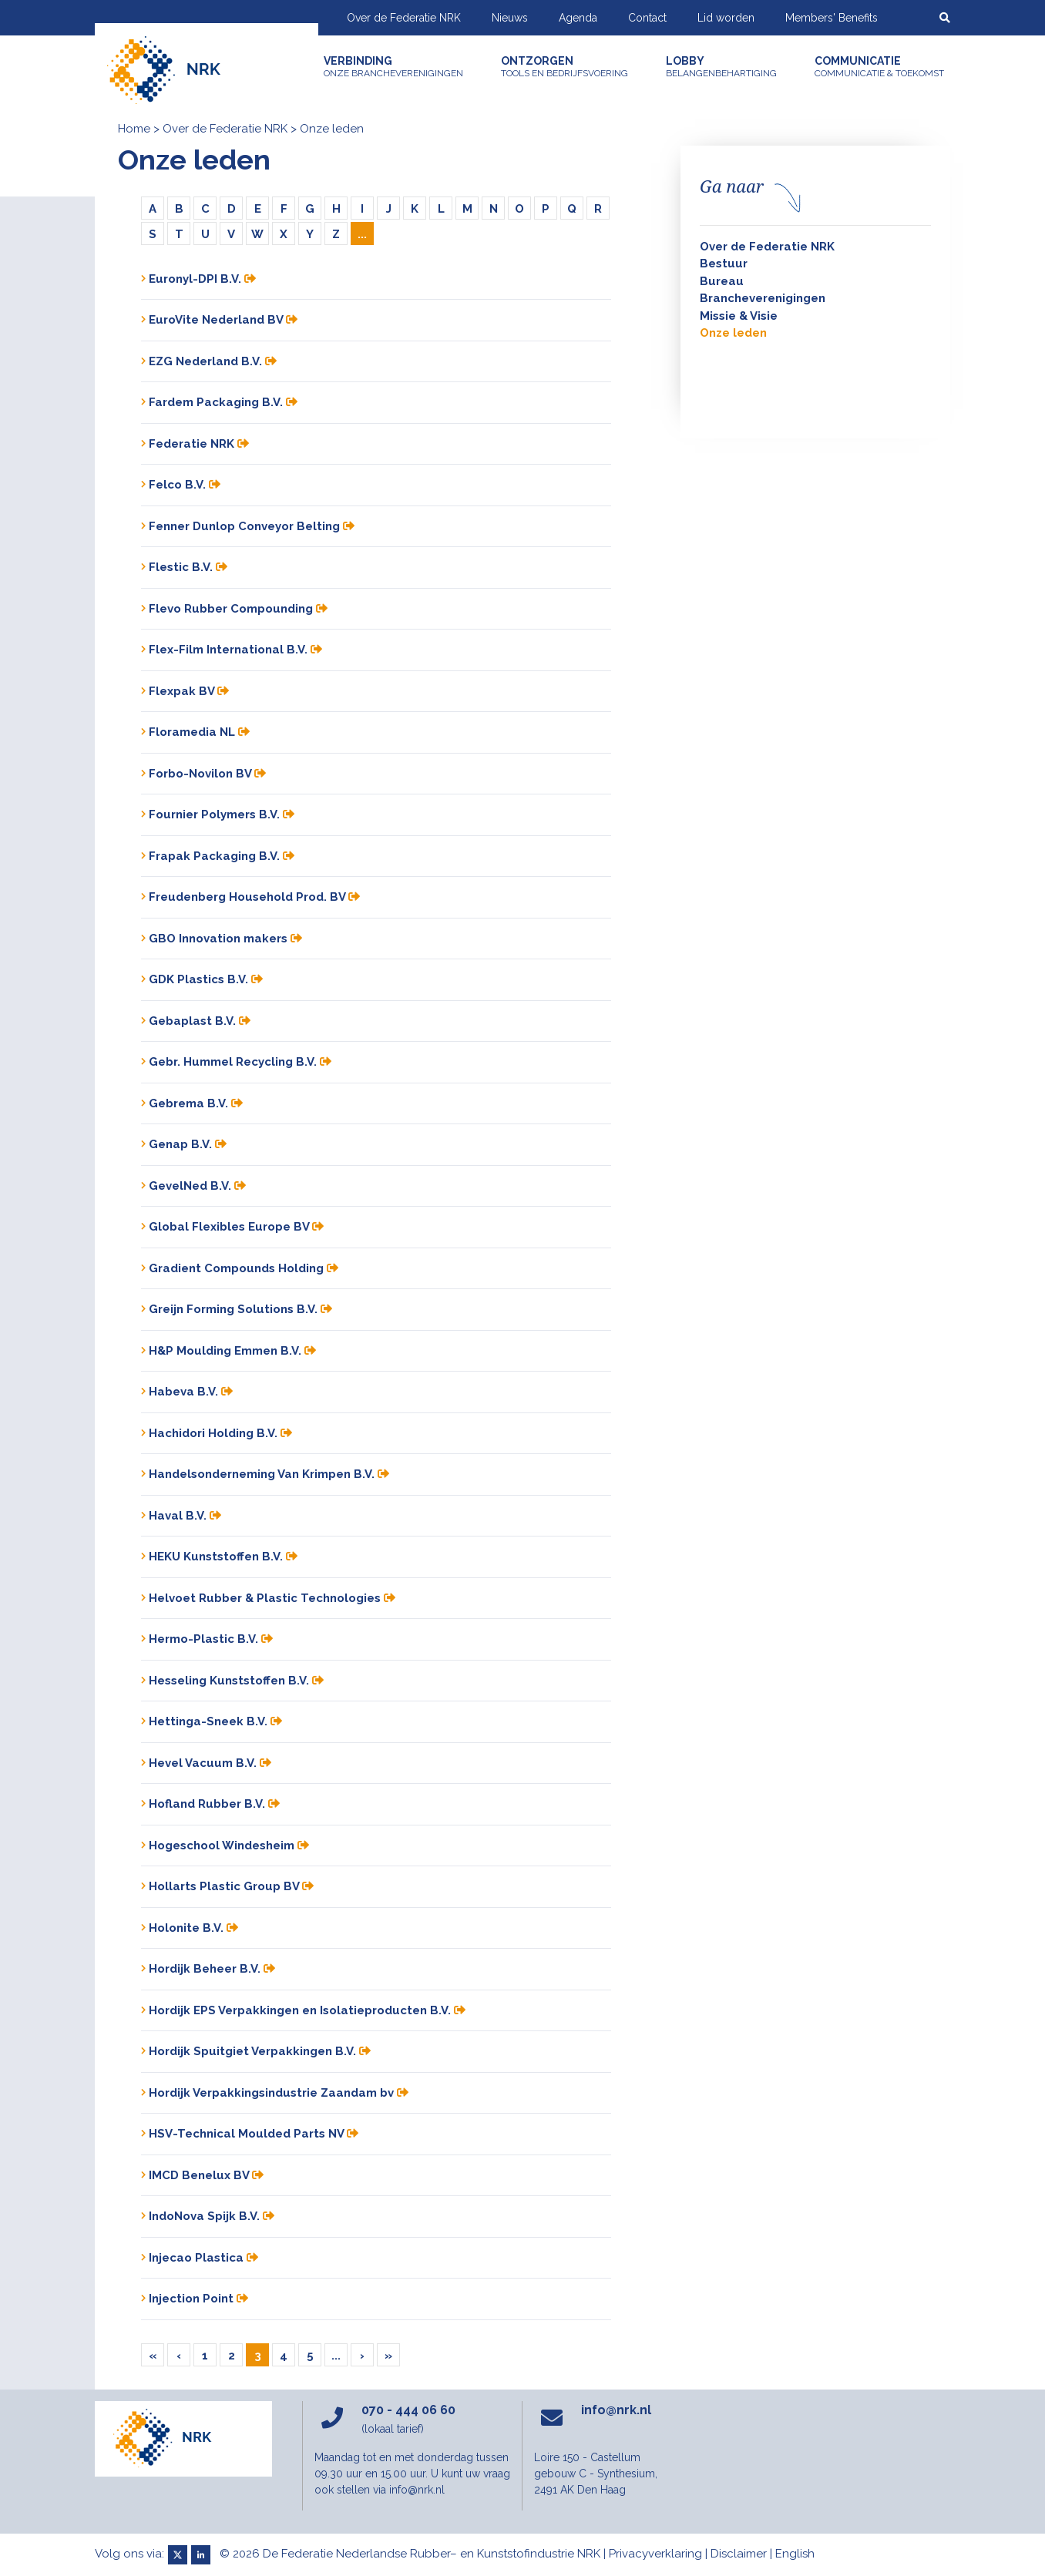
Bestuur (724, 263)
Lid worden (725, 18)
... (362, 234)
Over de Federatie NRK (404, 18)
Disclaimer (739, 2554)
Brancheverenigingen (762, 298)
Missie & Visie (739, 316)
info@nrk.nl (616, 2410)
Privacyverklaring (655, 2554)
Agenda (578, 18)
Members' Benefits (831, 18)
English (795, 2554)
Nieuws (510, 18)
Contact (647, 18)
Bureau (722, 281)
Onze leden (733, 333)
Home (134, 129)
